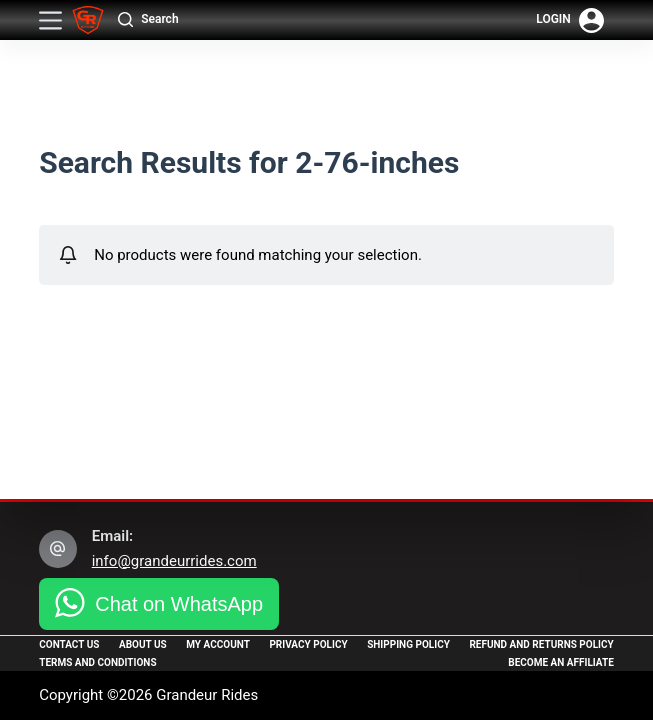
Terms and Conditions (97, 662)
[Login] (570, 20)
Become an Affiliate (561, 662)
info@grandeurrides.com (174, 561)
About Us (143, 644)
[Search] (148, 20)
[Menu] (50, 20)
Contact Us (69, 644)
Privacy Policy (308, 644)
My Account (218, 644)
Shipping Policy (408, 644)
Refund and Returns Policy (541, 644)
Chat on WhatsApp (179, 604)
